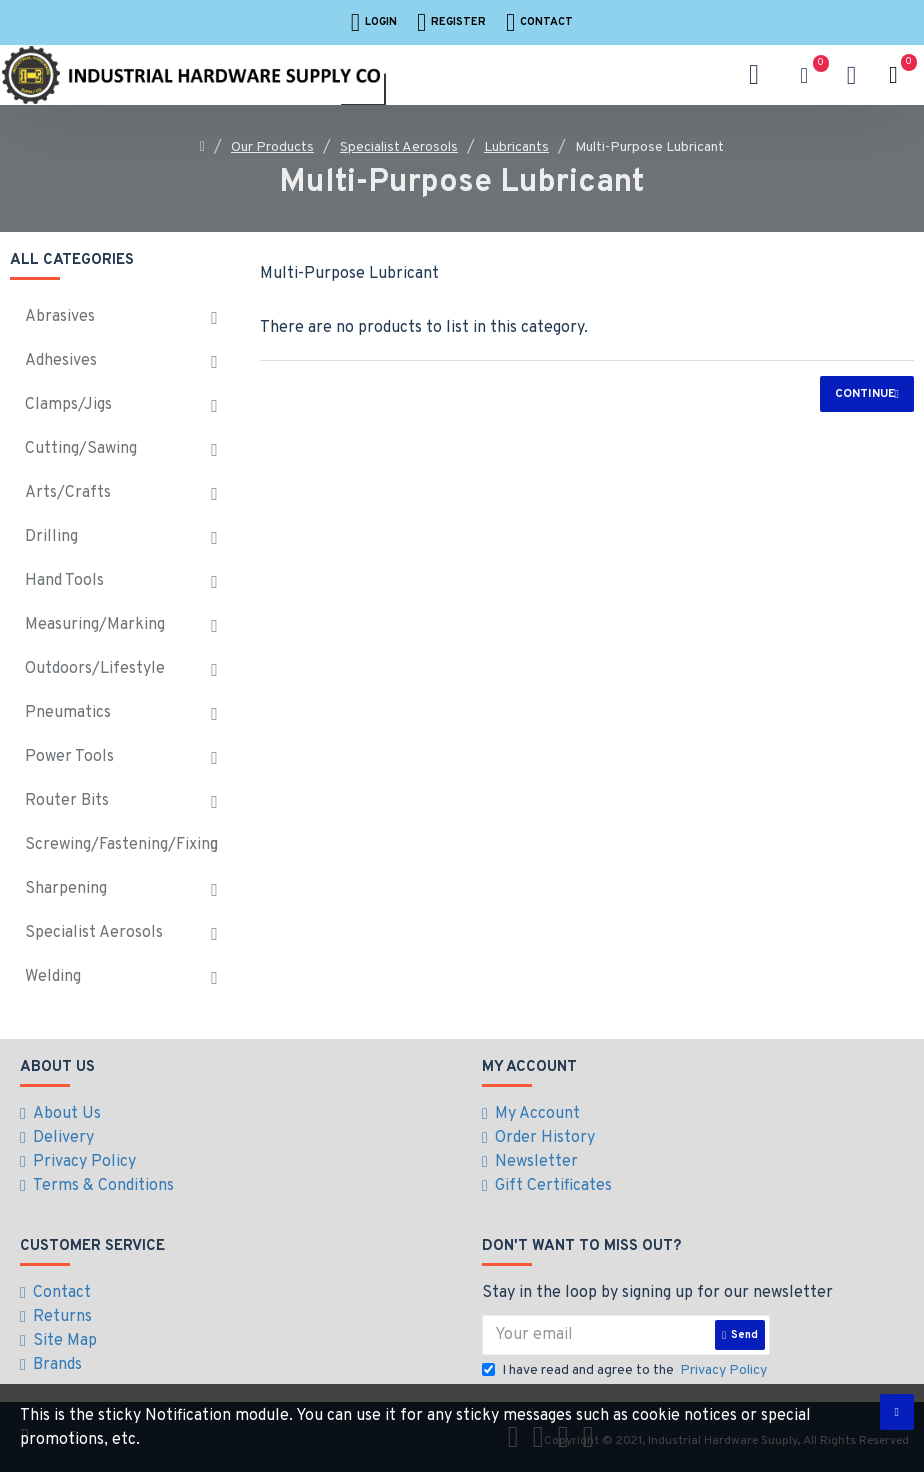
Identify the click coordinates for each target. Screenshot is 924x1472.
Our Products (272, 147)
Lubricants (516, 147)
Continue (865, 394)
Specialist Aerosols (399, 147)
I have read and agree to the (626, 1370)
